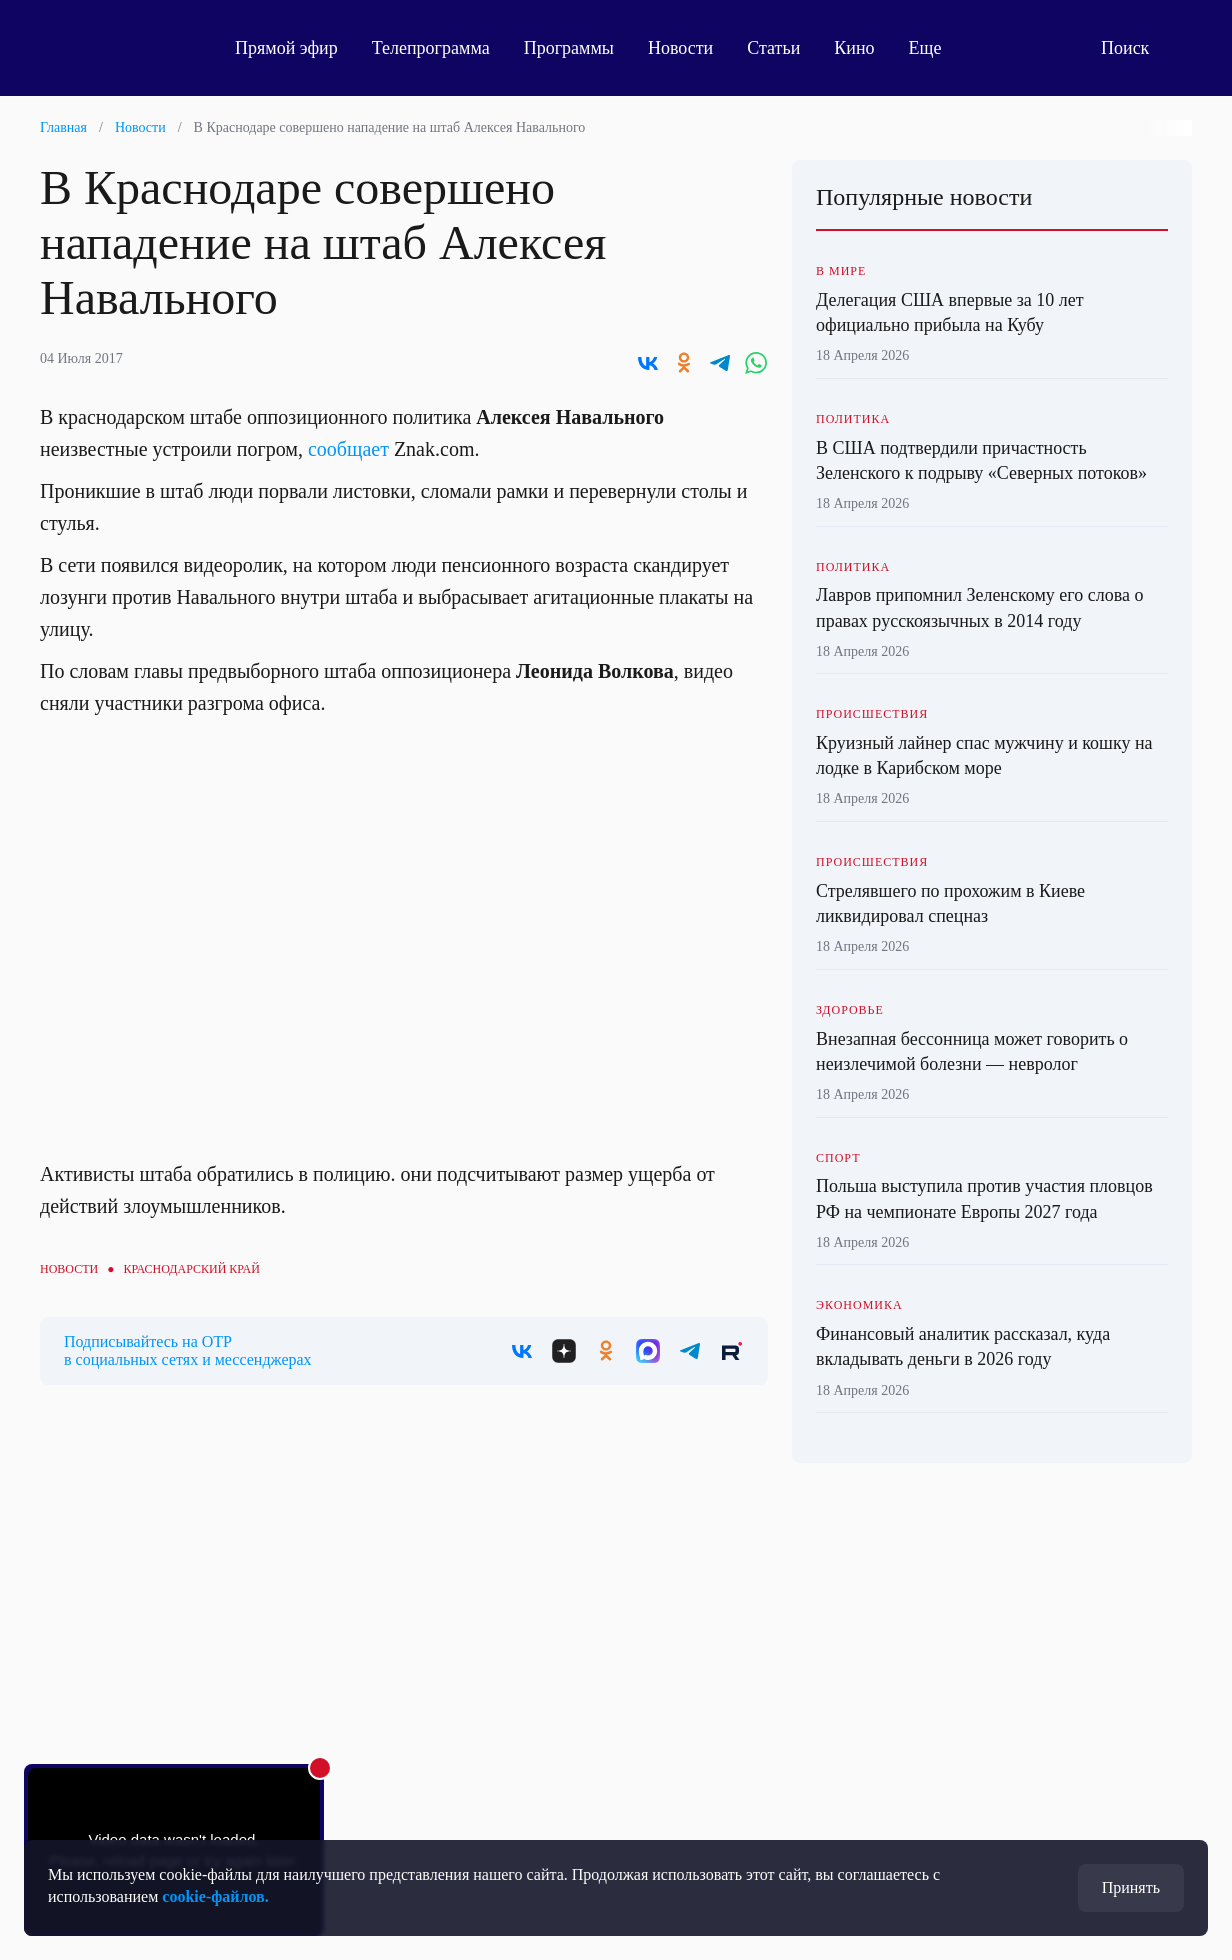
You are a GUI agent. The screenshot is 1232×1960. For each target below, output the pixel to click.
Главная (63, 127)
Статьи (773, 48)
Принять (1131, 1887)
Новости (680, 48)
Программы (569, 48)
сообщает (348, 449)
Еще (936, 48)
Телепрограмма (431, 48)
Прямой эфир (286, 48)
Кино (854, 48)
